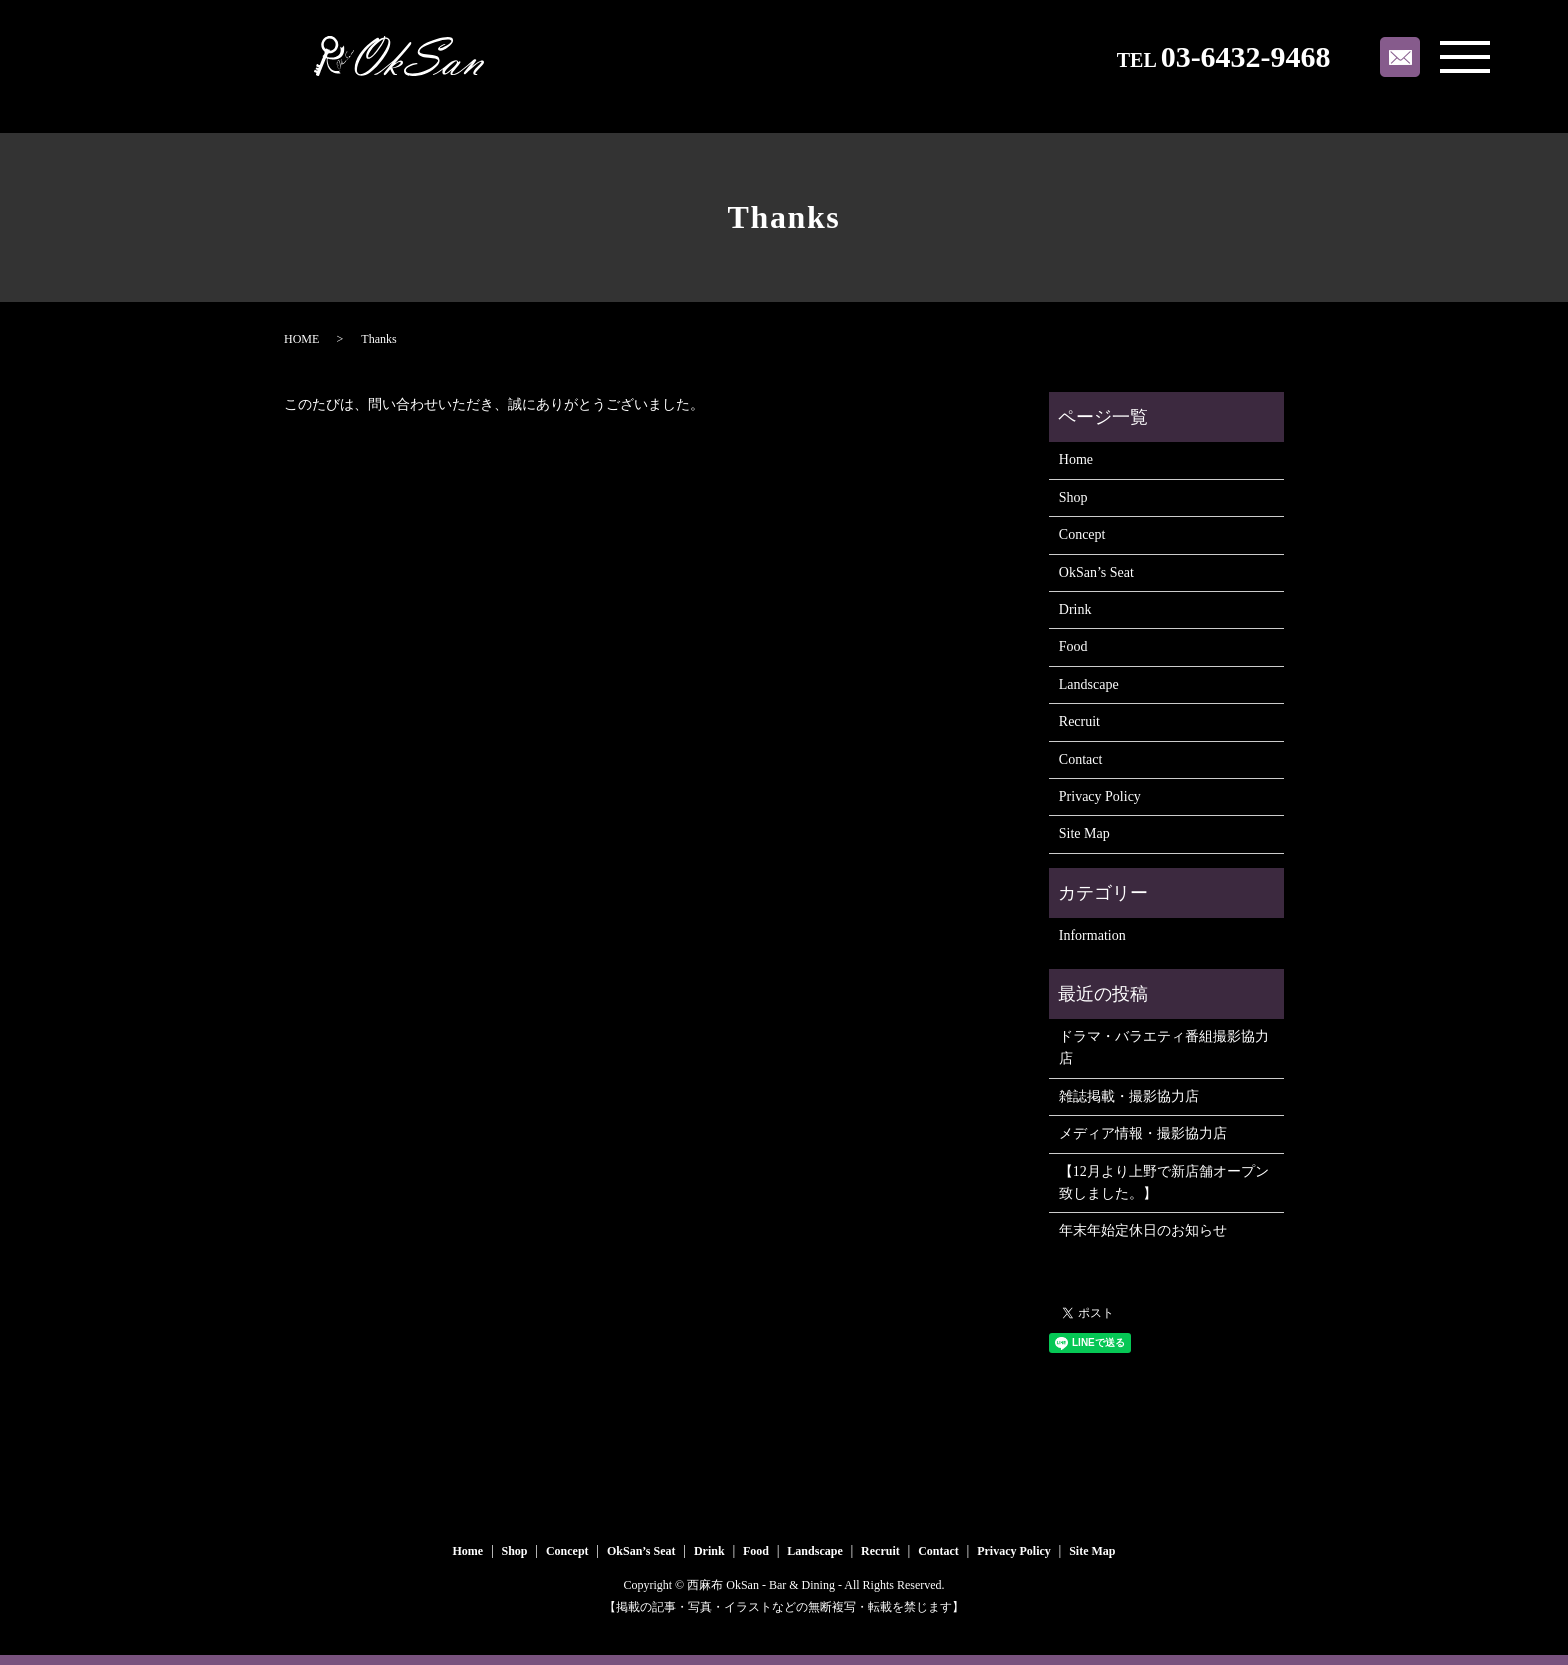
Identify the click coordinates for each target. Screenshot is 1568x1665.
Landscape (1089, 684)
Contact (1081, 759)
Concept (1082, 534)
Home (1076, 459)
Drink (1075, 609)
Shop (1073, 497)
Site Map (1084, 833)
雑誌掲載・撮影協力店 (1129, 1096)
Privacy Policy (1100, 796)
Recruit (1079, 721)
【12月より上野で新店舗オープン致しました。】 (1164, 1182)
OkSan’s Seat (1096, 572)
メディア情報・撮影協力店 (1143, 1133)
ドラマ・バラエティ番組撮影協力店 (1164, 1047)
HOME (301, 339)
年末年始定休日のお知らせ (1143, 1230)
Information (1092, 935)
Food (1073, 646)
